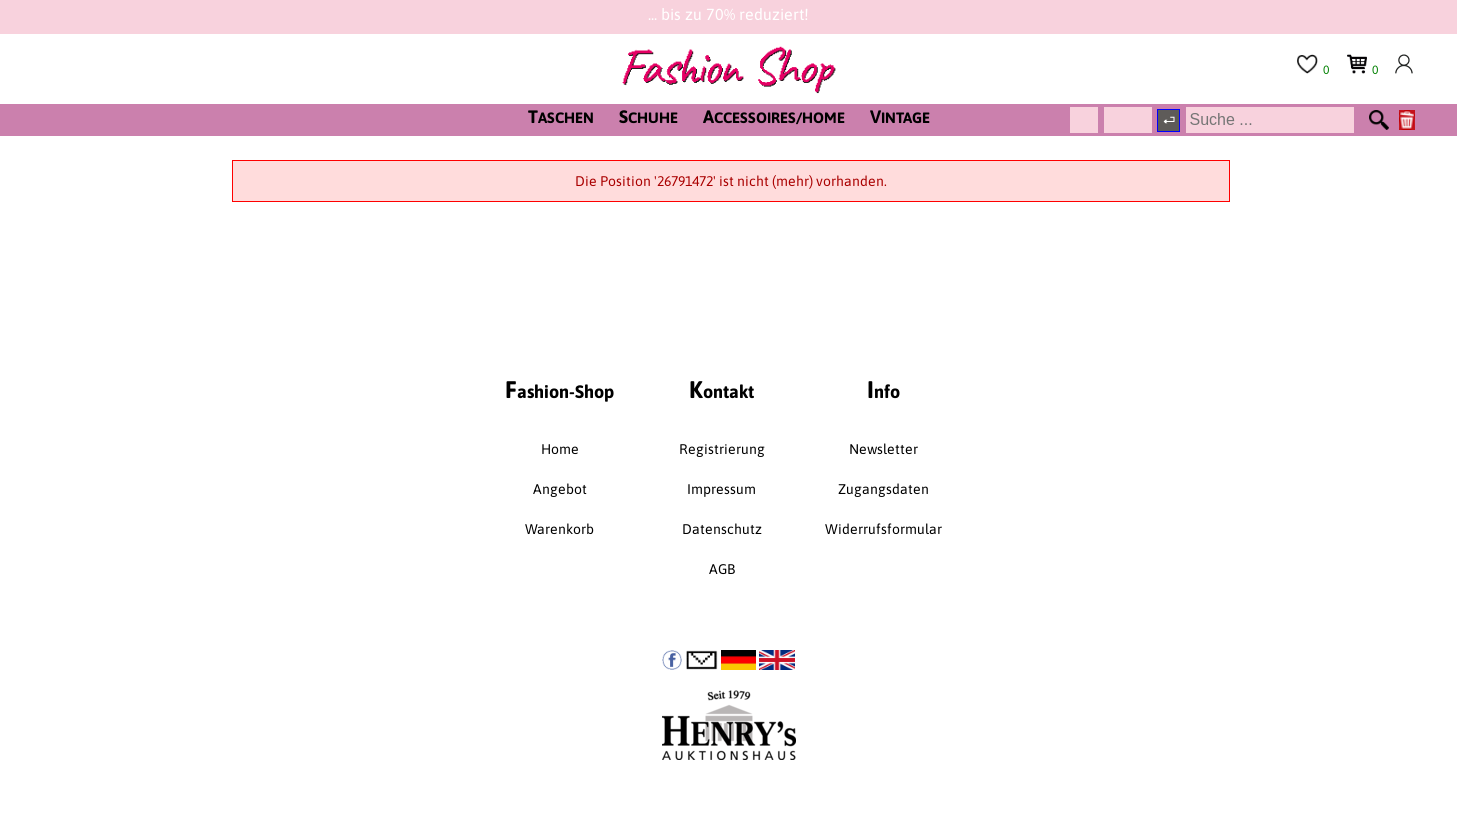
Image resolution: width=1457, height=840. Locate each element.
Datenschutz (722, 529)
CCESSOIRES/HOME (774, 116)
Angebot (560, 489)
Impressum (721, 489)
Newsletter (883, 449)
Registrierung (722, 449)
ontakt (721, 389)
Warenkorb (559, 529)
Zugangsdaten (883, 489)
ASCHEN (561, 116)
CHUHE (648, 116)
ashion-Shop (559, 389)
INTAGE (900, 116)
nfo (883, 389)
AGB (722, 569)
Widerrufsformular (883, 529)
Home (560, 449)
